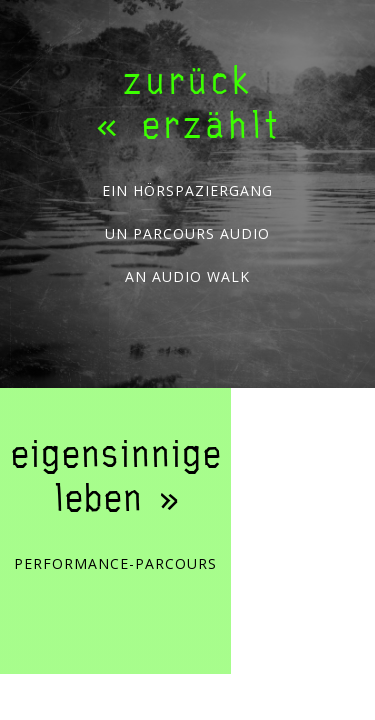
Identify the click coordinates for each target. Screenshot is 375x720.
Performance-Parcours (115, 564)
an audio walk (187, 277)
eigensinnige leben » (115, 475)
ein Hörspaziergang (187, 191)
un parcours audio (187, 234)
